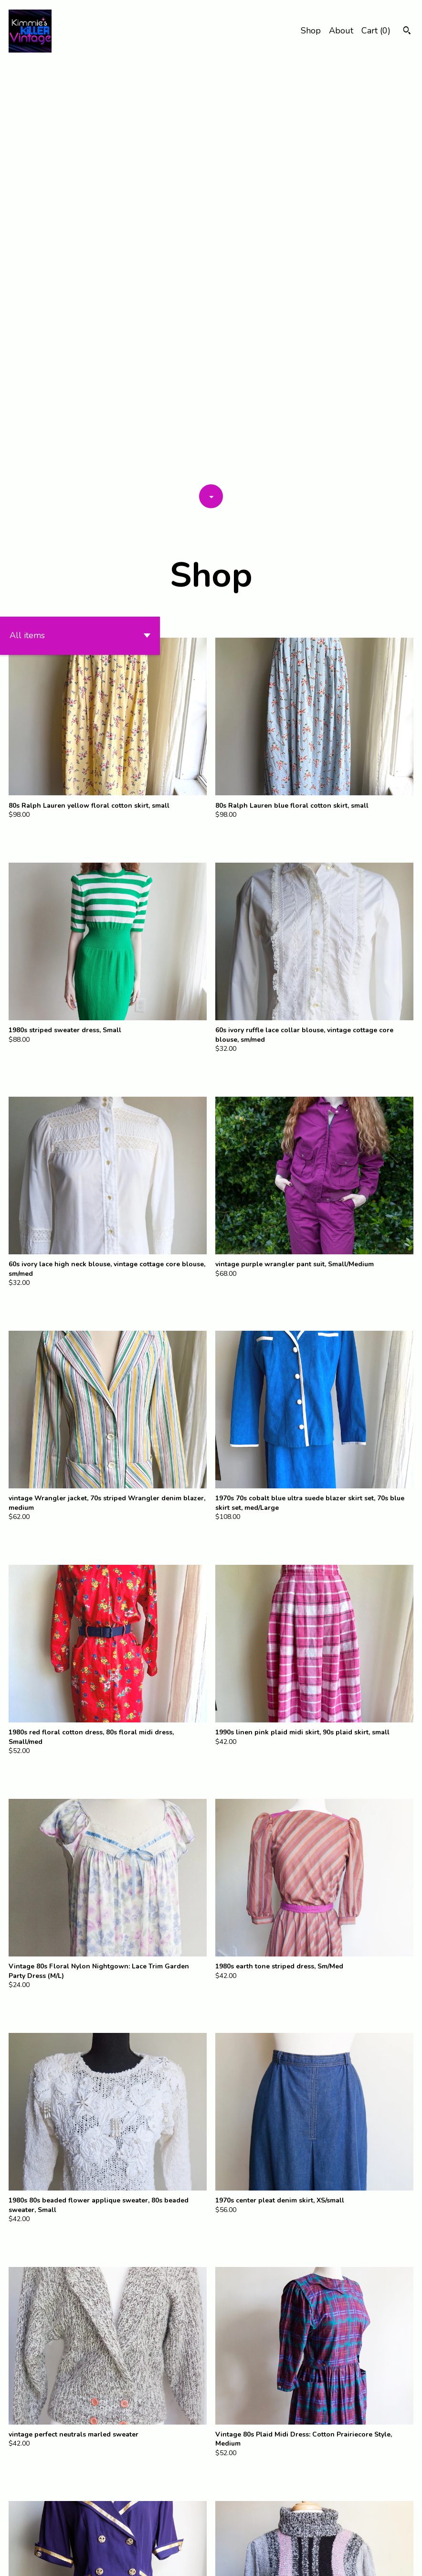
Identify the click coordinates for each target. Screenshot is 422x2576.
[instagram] (410, 2561)
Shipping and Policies (358, 2560)
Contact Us (300, 2560)
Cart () (375, 30)
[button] (80, 216)
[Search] (407, 31)
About (341, 30)
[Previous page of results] (177, 2536)
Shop (311, 30)
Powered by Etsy (61, 2560)
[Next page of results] (245, 2536)
